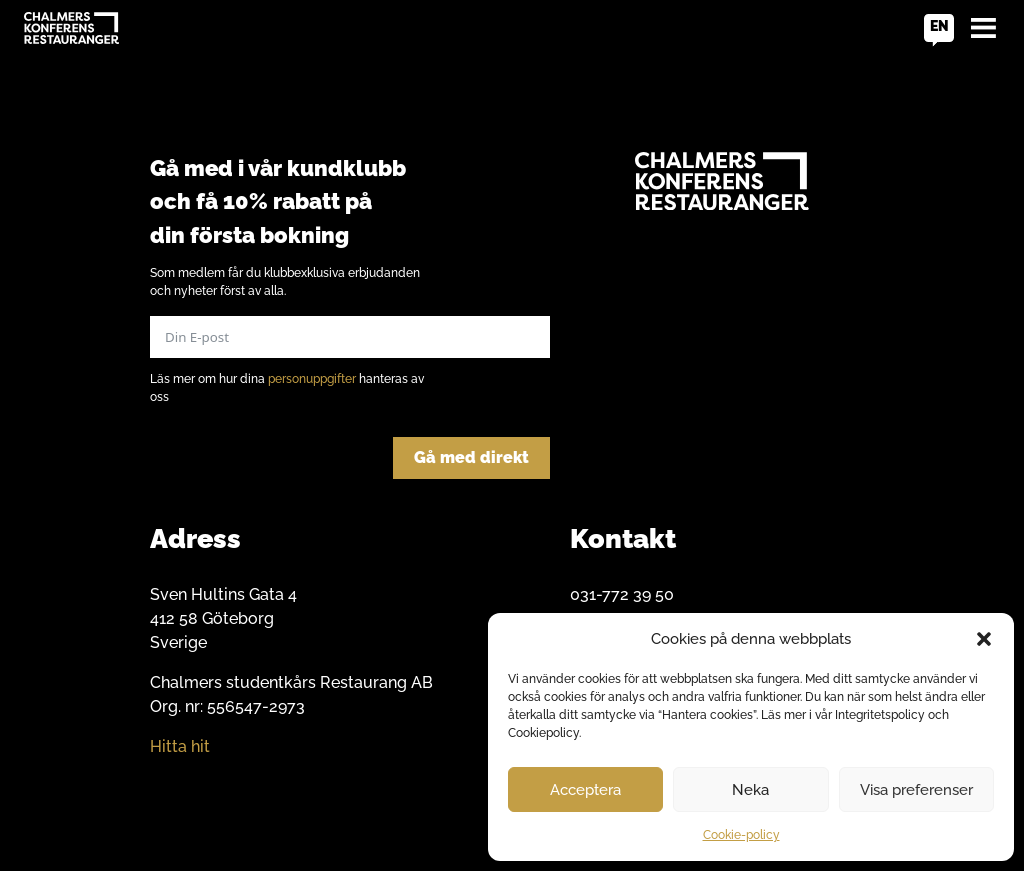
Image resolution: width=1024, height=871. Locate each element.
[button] (984, 639)
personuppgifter (312, 379)
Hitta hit (180, 746)
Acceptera (585, 790)
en (939, 26)
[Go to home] (71, 28)
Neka (750, 790)
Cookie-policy (741, 835)
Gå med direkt (471, 457)
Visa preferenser (916, 790)
